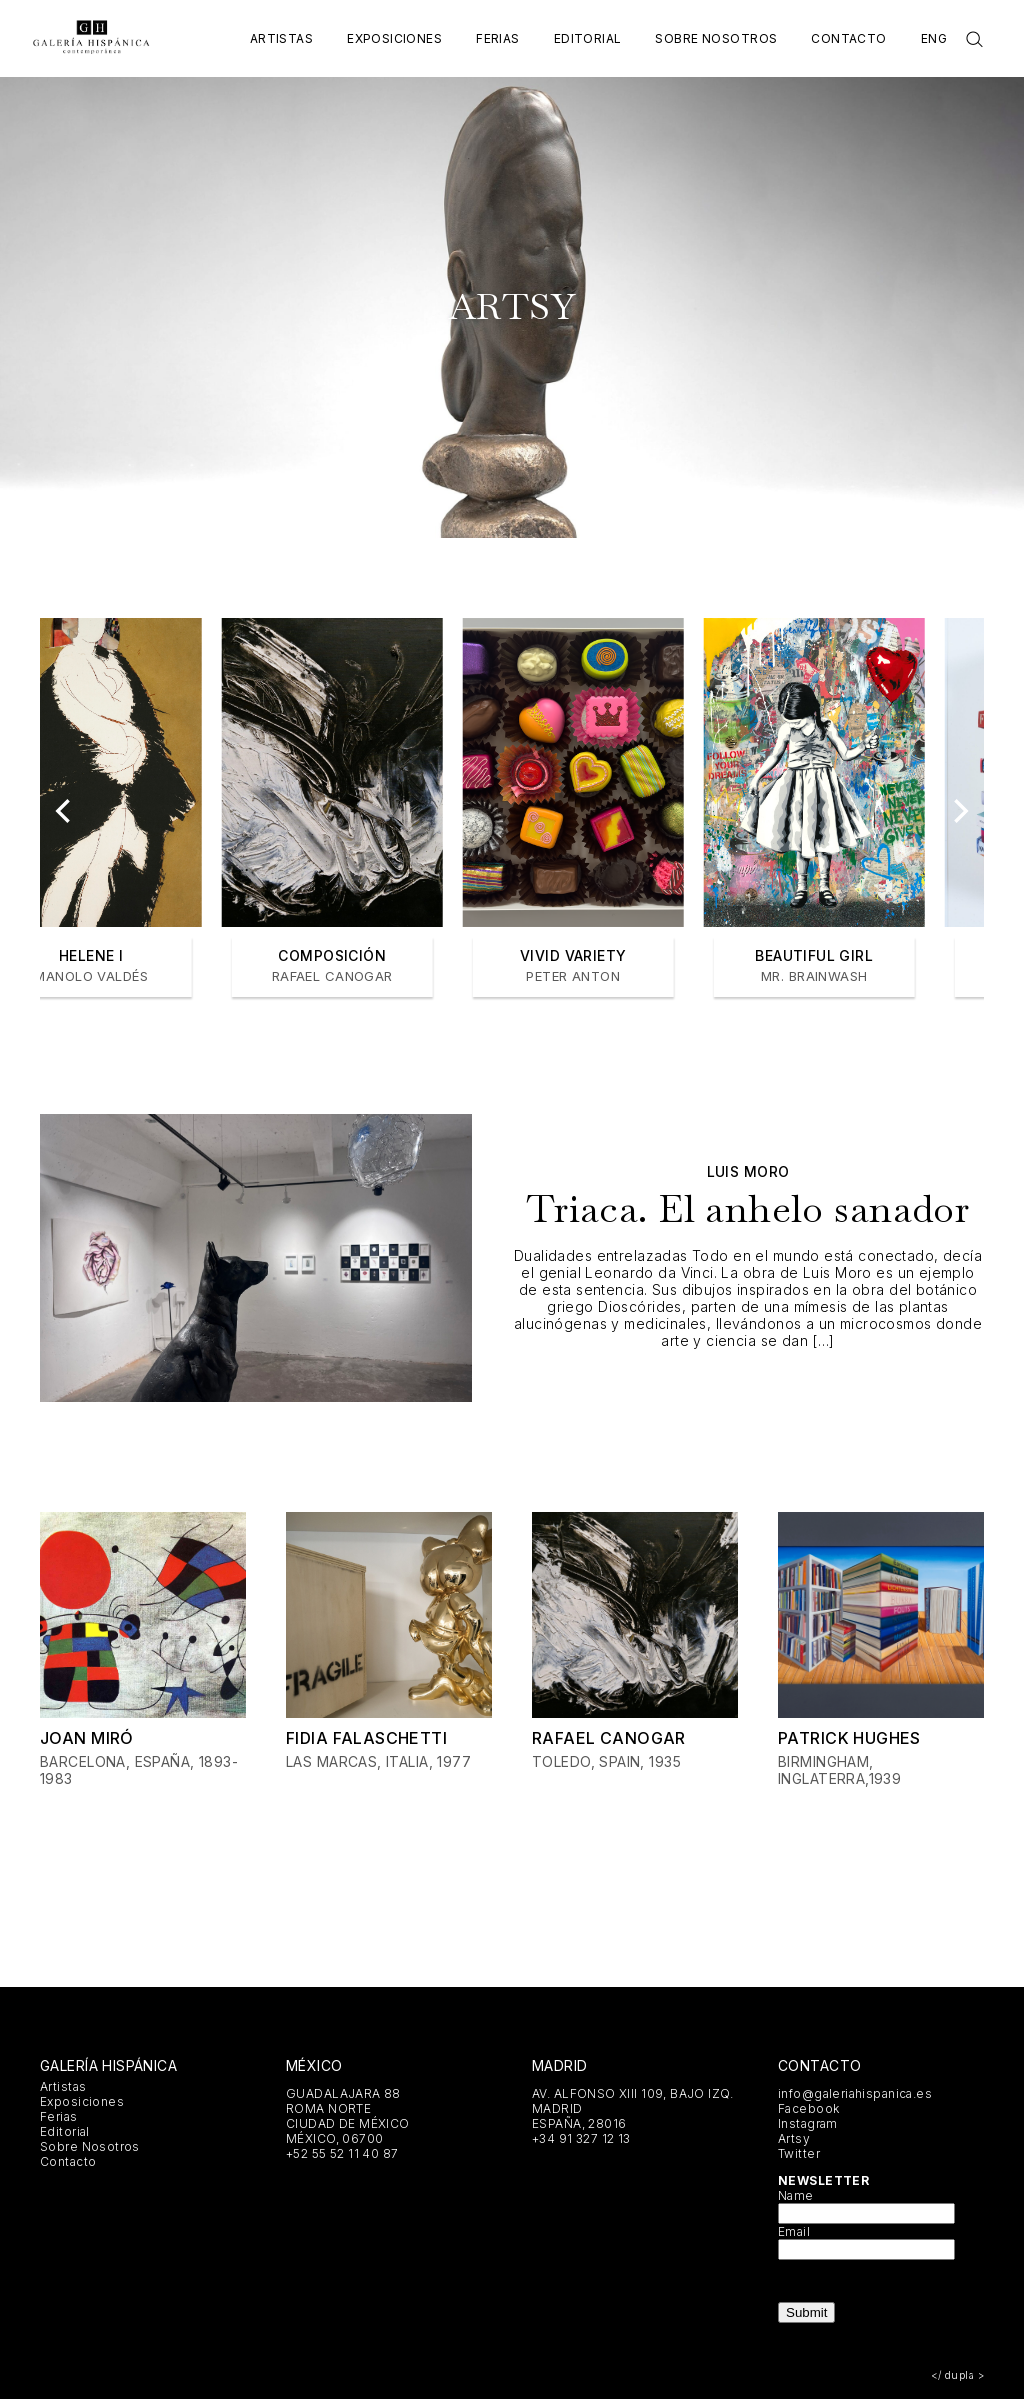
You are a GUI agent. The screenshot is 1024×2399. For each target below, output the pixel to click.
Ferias (498, 38)
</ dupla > (957, 2375)
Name (796, 2195)
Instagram (808, 2123)
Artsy (794, 2138)
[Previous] (65, 811)
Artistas (281, 38)
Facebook (808, 2108)
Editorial (588, 38)
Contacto (848, 38)
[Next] (959, 811)
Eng (934, 38)
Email (794, 2231)
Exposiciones (394, 38)
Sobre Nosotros (716, 38)
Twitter (799, 2153)
